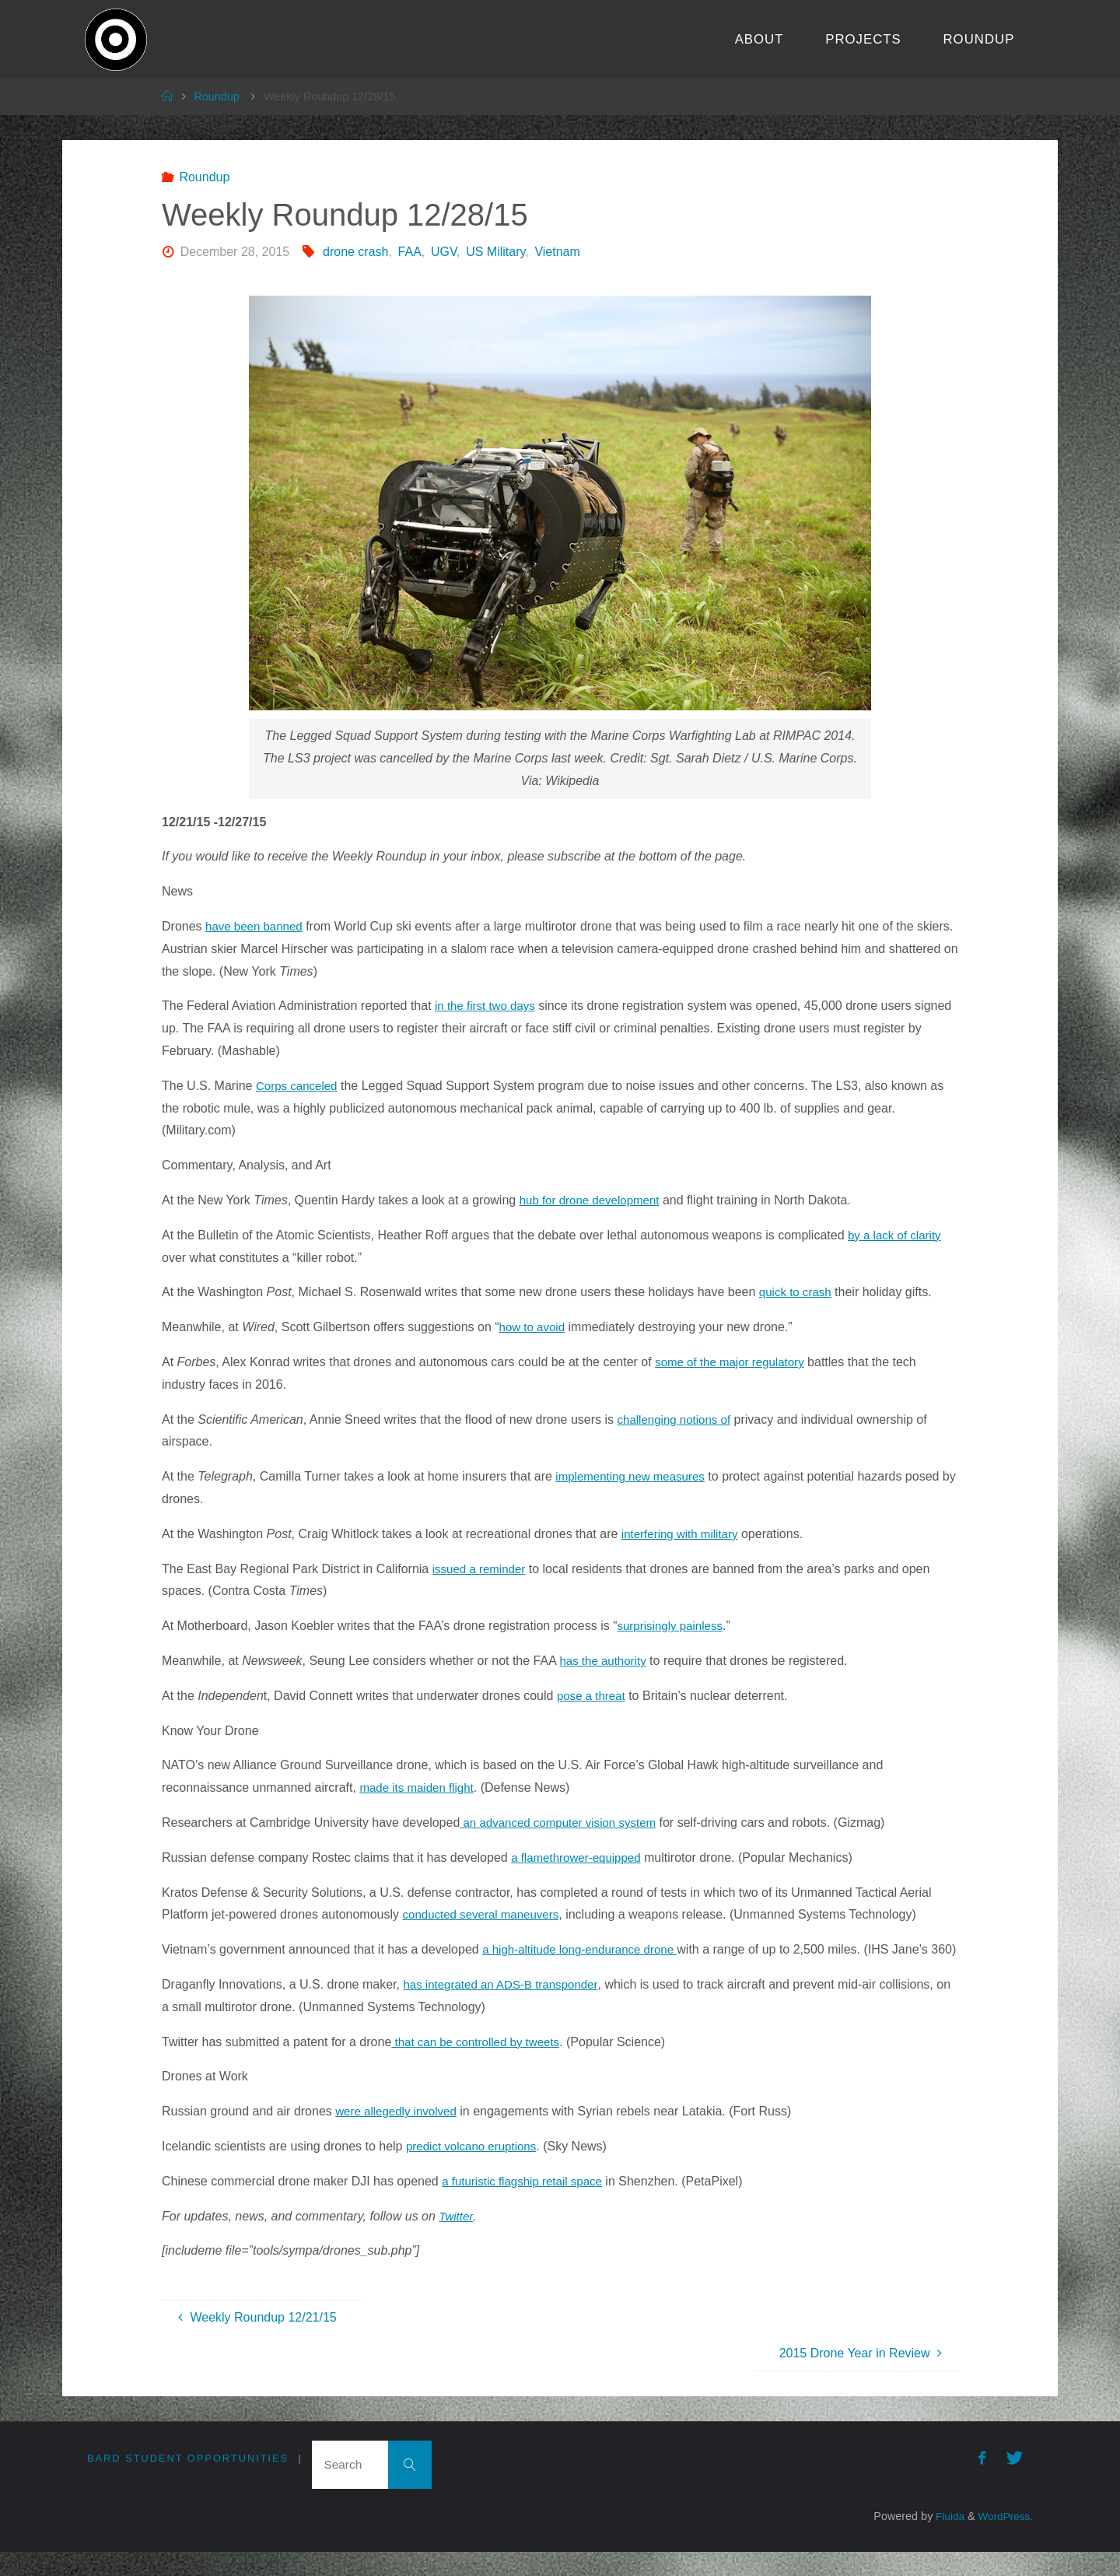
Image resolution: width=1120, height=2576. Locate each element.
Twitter (456, 2238)
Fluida (944, 2541)
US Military (495, 251)
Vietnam (556, 251)
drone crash (356, 251)
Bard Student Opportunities (188, 2481)
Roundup (216, 96)
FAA (410, 251)
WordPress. (1004, 2541)
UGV (444, 251)
